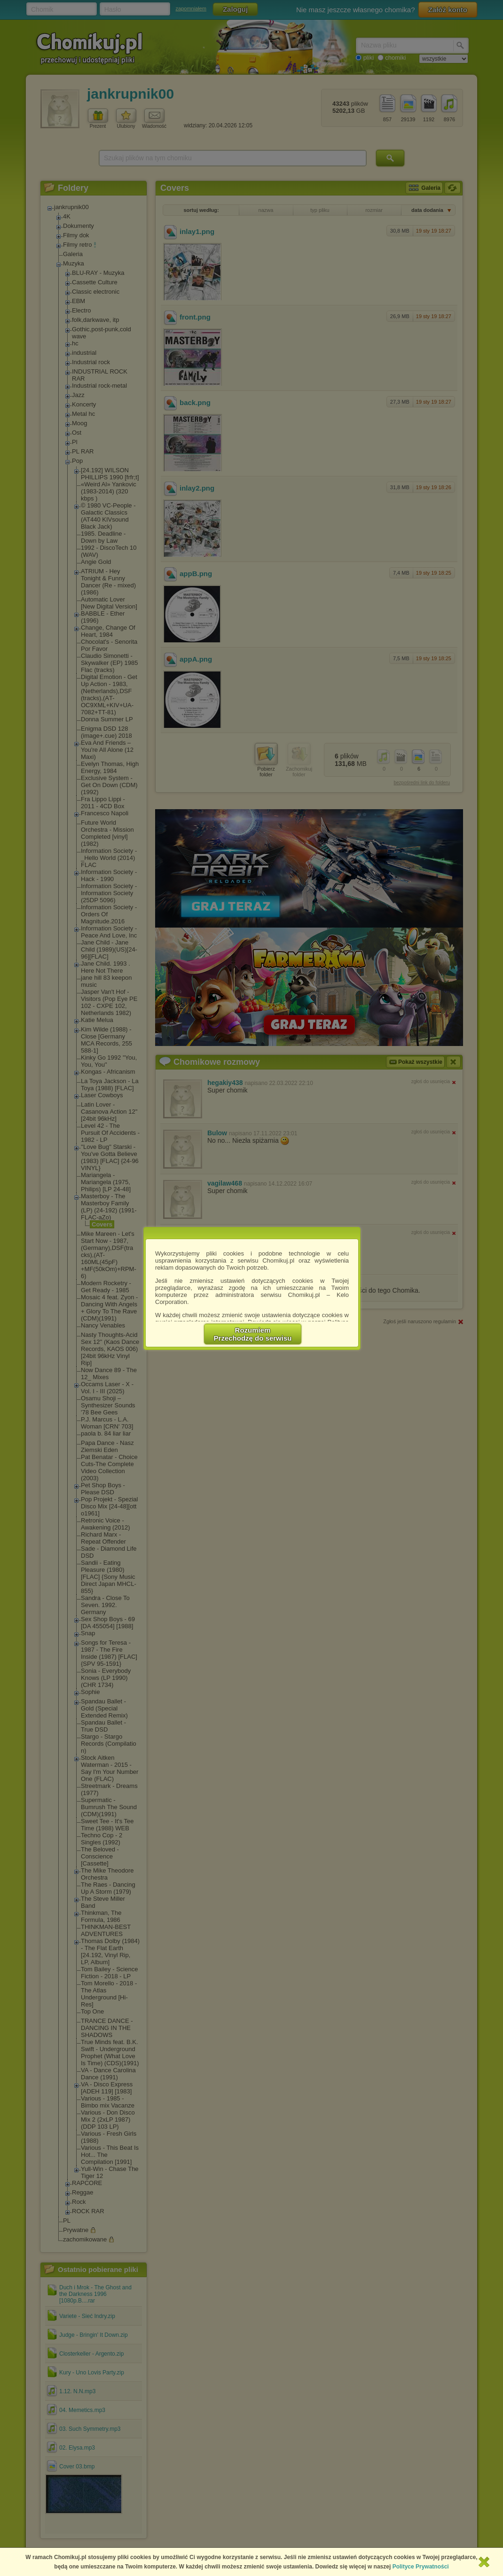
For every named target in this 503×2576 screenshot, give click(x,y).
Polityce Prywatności (421, 2566)
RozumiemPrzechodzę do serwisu (253, 1334)
